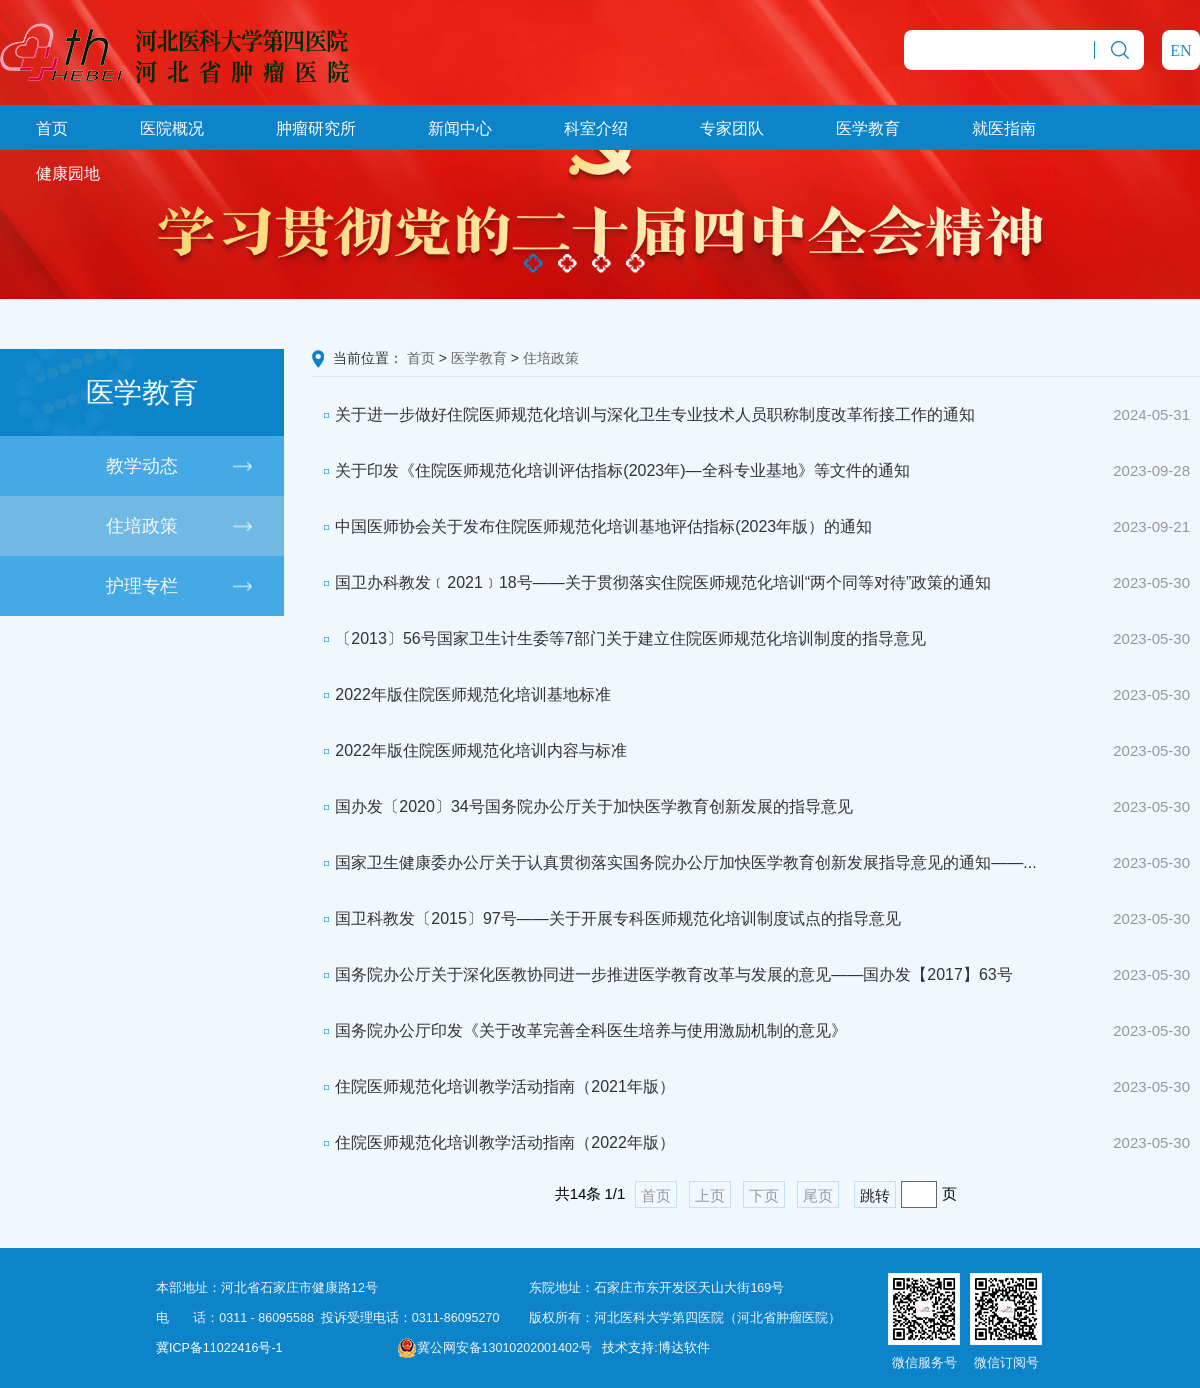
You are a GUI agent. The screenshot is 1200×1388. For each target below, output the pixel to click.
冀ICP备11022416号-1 (219, 1348)
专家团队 (732, 128)
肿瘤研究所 (316, 128)
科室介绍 (596, 128)
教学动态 (142, 466)
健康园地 (68, 173)
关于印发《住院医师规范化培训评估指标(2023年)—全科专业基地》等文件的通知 (611, 470)
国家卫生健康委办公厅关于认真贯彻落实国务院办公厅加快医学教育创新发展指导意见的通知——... (674, 862)
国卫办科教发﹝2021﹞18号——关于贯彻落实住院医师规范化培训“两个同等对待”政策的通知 (651, 582)
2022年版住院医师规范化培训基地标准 (461, 694)
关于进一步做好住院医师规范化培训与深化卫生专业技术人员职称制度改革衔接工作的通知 (643, 414)
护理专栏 (142, 586)
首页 (52, 128)
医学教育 (868, 128)
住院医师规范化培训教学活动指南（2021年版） (493, 1086)
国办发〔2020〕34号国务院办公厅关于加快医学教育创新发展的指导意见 (582, 806)
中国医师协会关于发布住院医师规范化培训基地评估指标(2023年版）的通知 (592, 526)
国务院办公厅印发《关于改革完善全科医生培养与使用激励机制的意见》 (579, 1030)
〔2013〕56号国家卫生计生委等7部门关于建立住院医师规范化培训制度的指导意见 (619, 638)
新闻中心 (460, 128)
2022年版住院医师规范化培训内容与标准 (469, 750)
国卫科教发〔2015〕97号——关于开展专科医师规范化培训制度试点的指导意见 (606, 918)
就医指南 (1004, 128)
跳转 (875, 1195)
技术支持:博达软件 (655, 1348)
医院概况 (172, 128)
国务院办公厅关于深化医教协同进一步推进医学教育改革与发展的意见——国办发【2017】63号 (662, 974)
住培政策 (142, 526)
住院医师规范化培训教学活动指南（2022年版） (493, 1142)
